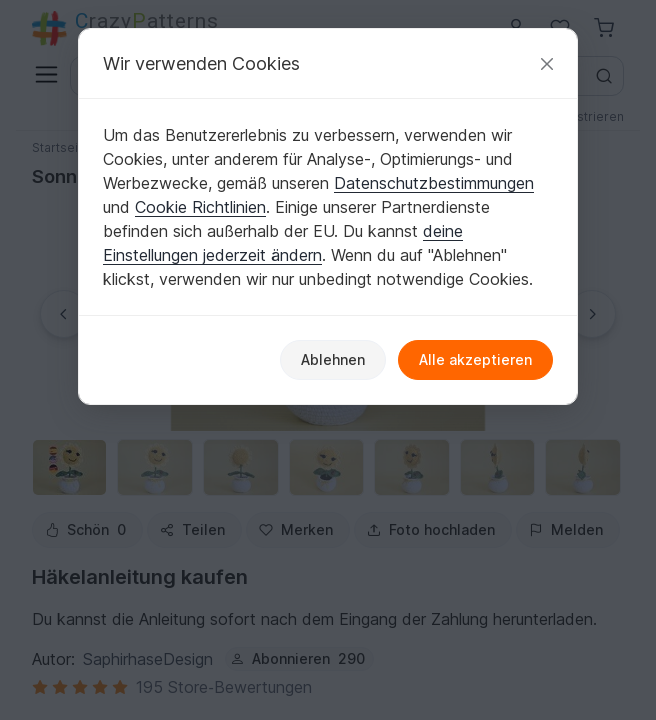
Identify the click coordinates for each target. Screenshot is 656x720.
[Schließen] (547, 63)
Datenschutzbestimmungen (434, 183)
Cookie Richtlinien (200, 207)
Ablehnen (333, 359)
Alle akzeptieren (475, 359)
